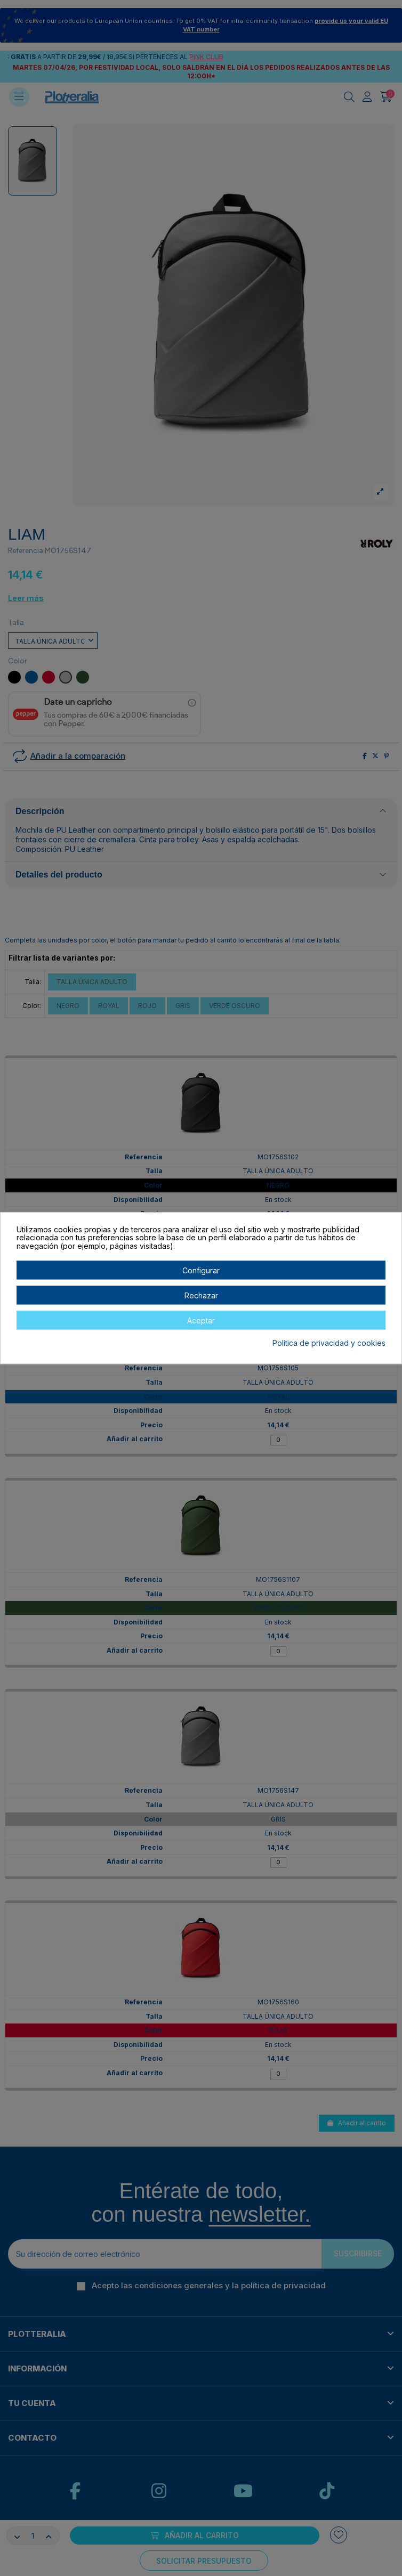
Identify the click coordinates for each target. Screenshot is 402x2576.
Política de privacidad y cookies (328, 1343)
